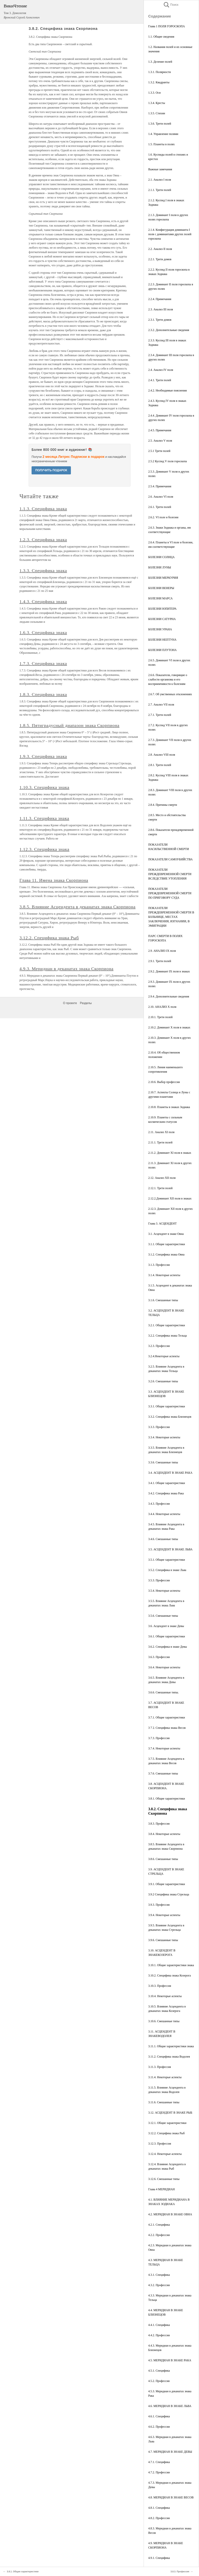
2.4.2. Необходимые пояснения (167, 390)
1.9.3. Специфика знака (43, 756)
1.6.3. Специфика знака (43, 632)
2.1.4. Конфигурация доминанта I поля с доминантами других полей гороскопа (169, 234)
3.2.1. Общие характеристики (166, 1325)
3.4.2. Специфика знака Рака (166, 1493)
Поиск (170, 4)
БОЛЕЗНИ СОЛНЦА (161, 557)
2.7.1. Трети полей (159, 714)
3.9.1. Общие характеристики (166, 1884)
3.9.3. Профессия (159, 1904)
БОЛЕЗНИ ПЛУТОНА (162, 650)
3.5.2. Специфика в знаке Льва (167, 1570)
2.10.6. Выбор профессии (164, 1082)
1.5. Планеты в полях (161, 144)
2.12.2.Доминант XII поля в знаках (170, 1198)
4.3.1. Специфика (159, 2274)
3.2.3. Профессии (159, 1345)
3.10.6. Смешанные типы (163, 2021)
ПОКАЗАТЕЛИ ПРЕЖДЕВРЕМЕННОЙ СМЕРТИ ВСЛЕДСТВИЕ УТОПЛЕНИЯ (169, 874)
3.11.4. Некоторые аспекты (165, 2077)
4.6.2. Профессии (159, 2426)
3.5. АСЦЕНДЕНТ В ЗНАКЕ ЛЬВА (170, 1549)
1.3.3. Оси (154, 92)
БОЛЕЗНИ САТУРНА (162, 619)
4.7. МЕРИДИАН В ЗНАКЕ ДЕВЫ (170, 2451)
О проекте (70, 1003)
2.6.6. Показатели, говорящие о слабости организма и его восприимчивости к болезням (167, 679)
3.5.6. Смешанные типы (163, 1615)
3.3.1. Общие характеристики (166, 1406)
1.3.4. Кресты (156, 102)
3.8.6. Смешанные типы (163, 1859)
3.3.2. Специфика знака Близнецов (169, 1416)
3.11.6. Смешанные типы (163, 2102)
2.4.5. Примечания (159, 430)
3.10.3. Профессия (159, 1985)
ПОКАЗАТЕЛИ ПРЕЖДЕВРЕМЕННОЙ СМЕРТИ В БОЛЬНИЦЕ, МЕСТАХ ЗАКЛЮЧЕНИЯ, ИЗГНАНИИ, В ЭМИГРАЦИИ (171, 916)
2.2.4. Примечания (159, 299)
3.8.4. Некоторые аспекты (164, 1833)
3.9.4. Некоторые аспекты (164, 1915)
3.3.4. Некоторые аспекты (164, 1437)
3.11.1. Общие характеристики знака (171, 2046)
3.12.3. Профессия (159, 2143)
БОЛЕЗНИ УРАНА (160, 629)
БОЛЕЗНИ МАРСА (160, 598)
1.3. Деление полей (160, 61)
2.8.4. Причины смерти (162, 804)
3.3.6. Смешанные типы (163, 1462)
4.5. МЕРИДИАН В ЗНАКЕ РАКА (169, 2360)
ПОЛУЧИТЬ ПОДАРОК (51, 470)
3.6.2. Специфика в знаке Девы (167, 1646)
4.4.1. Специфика (159, 2324)
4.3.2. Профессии (159, 2285)
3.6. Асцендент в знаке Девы (166, 1626)
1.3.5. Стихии (156, 113)
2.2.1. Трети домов (159, 259)
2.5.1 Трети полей (159, 450)
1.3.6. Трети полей (159, 123)
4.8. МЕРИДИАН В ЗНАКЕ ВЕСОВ (171, 2497)
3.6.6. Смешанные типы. (163, 1692)
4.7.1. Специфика (159, 2462)
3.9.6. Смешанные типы (163, 1940)
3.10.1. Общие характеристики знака (171, 1965)
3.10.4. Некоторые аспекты (165, 1996)
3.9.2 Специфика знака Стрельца (168, 1894)
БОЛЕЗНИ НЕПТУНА (162, 639)
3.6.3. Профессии (159, 1657)
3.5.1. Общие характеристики (166, 1559)
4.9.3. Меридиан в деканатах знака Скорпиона (66, 968)
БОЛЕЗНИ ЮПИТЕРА (162, 608)
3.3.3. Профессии (159, 1427)
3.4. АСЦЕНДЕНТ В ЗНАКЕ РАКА (170, 1472)
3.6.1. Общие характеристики (166, 1636)
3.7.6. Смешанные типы (163, 1773)
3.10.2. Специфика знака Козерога (169, 1975)
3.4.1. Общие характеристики (166, 1483)
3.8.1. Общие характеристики (166, 1798)
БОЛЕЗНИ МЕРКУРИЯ (163, 577)
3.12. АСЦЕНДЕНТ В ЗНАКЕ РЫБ (170, 2112)
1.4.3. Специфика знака (43, 601)
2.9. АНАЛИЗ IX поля (162, 950)
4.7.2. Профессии (159, 2472)
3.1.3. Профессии (159, 1264)
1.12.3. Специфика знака (44, 849)
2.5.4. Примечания (159, 486)
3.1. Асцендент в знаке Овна (166, 1233)
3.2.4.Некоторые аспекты (163, 1356)
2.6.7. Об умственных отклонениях (170, 694)
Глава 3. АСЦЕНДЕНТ (162, 1223)
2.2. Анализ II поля (160, 248)
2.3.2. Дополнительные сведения (168, 330)
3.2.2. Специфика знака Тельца (167, 1335)
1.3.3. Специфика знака (43, 570)
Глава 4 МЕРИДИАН (161, 2189)
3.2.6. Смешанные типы (163, 1381)
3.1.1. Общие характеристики (166, 1244)
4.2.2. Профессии (159, 2235)
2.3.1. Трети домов (159, 319)
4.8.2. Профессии (159, 2518)
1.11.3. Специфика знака (44, 818)
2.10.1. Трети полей (160, 1017)
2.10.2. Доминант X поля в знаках (169, 1027)
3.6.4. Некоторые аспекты (164, 1667)
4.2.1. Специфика (159, 2224)
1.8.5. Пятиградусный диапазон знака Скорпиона (69, 725)
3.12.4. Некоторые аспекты (165, 2153)
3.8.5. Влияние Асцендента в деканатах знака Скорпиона (77, 906)
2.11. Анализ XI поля (161, 1132)
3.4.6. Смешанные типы (163, 1539)
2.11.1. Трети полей (160, 1142)
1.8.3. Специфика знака (43, 694)
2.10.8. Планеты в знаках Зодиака (169, 1107)
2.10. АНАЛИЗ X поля (162, 1006)
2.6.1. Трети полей (159, 506)
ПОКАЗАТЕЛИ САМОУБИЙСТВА (170, 859)
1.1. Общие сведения (161, 36)
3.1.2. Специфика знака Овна (166, 1254)
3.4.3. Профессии (159, 1503)
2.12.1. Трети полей (160, 1188)
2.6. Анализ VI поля (160, 496)
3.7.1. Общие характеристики (166, 1717)
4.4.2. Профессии (159, 2335)
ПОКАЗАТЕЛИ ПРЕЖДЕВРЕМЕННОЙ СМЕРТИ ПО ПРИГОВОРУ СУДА (169, 893)
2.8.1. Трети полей (159, 765)
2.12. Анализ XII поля (162, 1177)
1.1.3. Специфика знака (43, 508)
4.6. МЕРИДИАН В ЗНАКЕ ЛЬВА (169, 2406)
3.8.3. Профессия (159, 1823)
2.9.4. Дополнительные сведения (168, 996)
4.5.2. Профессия (159, 2380)
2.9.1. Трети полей (159, 961)
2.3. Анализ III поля (160, 309)
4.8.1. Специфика (159, 2507)
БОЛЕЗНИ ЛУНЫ (159, 567)
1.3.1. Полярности (159, 72)
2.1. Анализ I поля (159, 179)
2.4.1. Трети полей (159, 380)
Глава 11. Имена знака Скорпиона (53, 880)
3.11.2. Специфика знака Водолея (169, 2056)
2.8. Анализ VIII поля (161, 754)
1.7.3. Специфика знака (43, 663)
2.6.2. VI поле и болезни (163, 517)
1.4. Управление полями (163, 133)
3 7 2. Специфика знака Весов (167, 1727)
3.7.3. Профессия (159, 1738)
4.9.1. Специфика (159, 2557)
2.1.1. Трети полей (159, 189)
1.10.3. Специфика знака (44, 787)
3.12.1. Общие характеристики (167, 2122)
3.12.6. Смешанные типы (163, 2178)
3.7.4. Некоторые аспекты (164, 1748)
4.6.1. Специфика (159, 2416)
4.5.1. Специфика (159, 2370)
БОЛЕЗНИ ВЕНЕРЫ (161, 588)
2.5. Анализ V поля (160, 440)
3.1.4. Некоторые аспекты (164, 1275)
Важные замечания (160, 169)
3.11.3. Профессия (159, 2066)
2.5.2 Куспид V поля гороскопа (167, 461)
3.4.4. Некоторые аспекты (164, 1514)
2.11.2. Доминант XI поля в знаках (169, 1152)
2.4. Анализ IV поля (160, 369)
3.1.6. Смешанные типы (163, 1300)
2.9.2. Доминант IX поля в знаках (169, 971)
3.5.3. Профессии (159, 1580)
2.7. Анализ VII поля (161, 704)
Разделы (86, 1003)
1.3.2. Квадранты (158, 82)
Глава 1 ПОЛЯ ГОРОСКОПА (166, 26)
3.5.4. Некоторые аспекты (164, 1590)
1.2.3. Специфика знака (43, 539)
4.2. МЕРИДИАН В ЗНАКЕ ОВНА (170, 2214)
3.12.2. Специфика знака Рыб (166, 2133)
